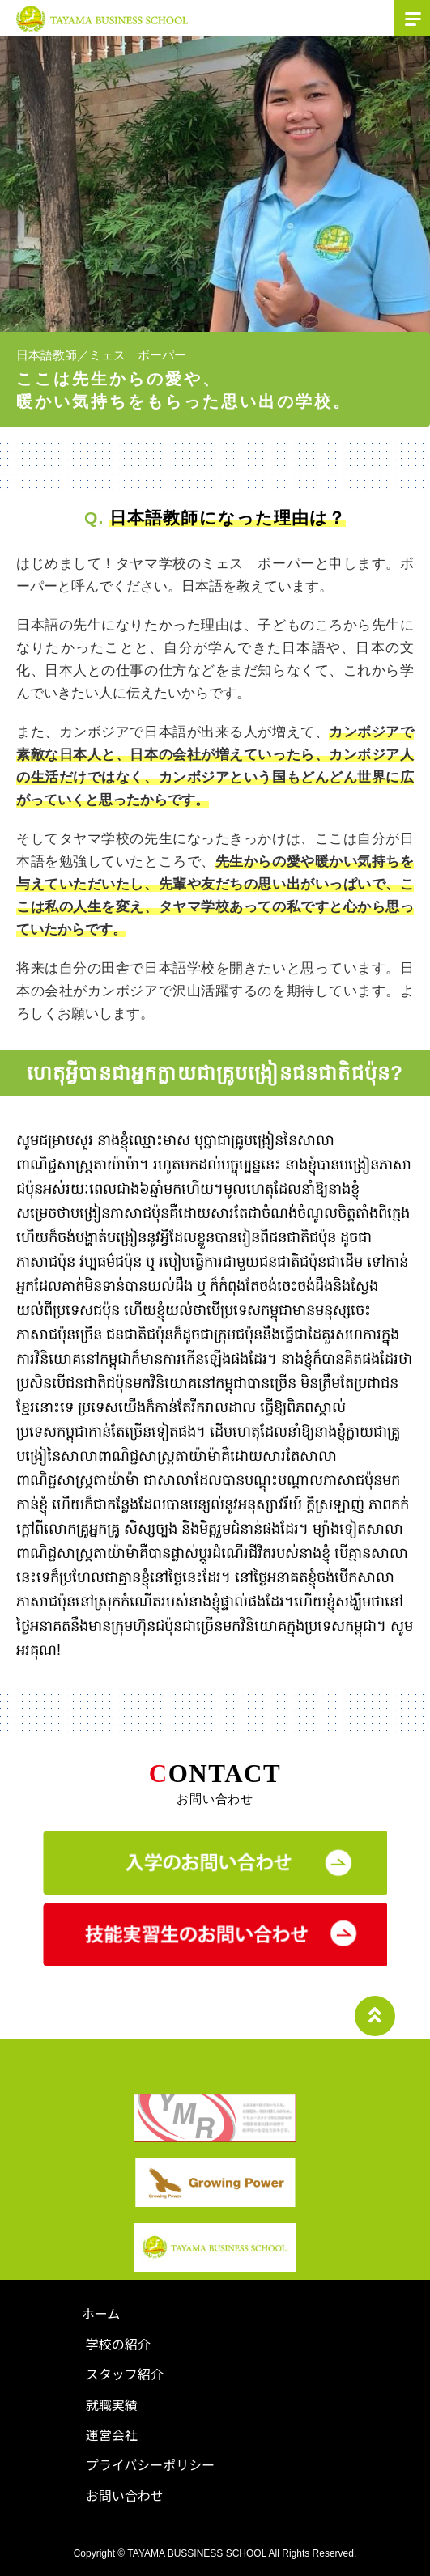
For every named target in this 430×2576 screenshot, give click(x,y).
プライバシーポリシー (150, 2464)
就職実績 (112, 2404)
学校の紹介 (118, 2343)
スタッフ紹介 (125, 2373)
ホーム (101, 2313)
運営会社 (112, 2434)
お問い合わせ (125, 2495)
